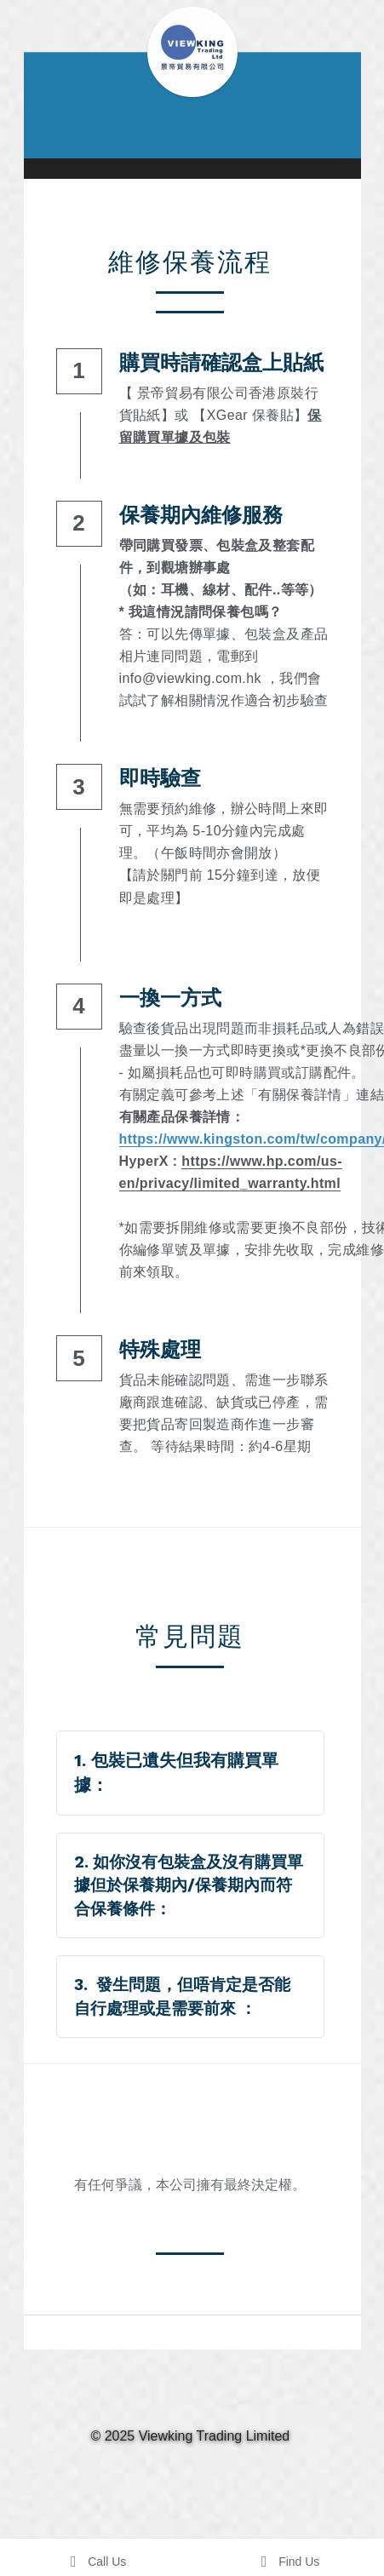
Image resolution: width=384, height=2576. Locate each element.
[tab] (192, 1773)
